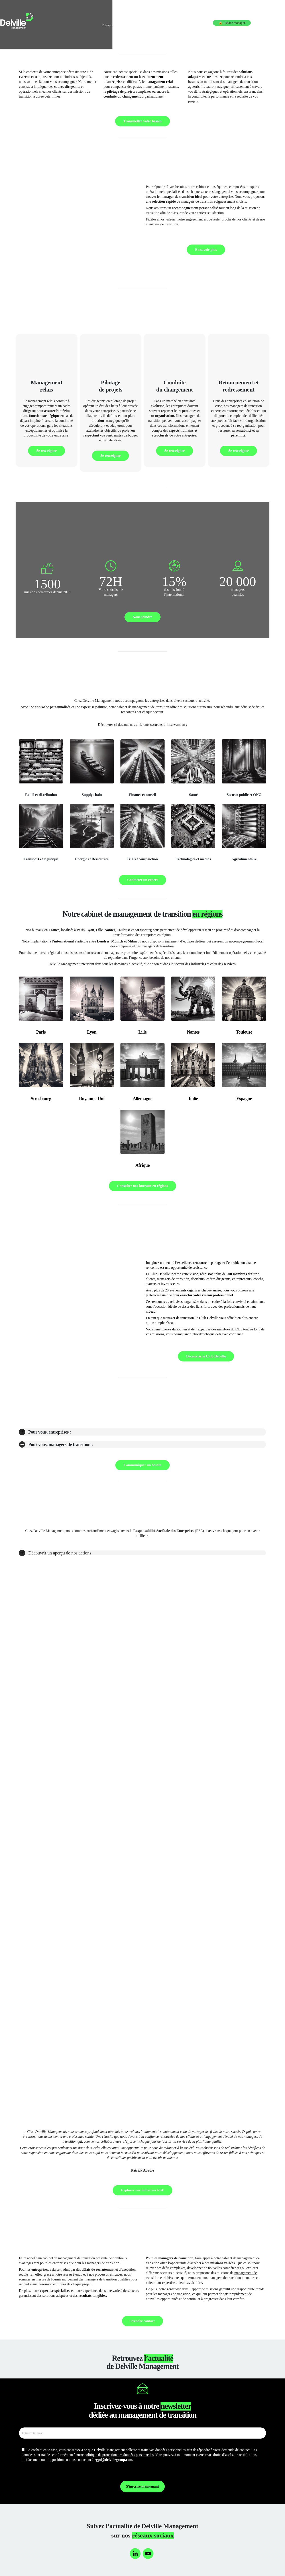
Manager (124, 22)
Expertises (146, 22)
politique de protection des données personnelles (119, 2455)
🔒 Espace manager (239, 22)
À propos (191, 22)
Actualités (169, 22)
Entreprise (103, 22)
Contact (211, 22)
